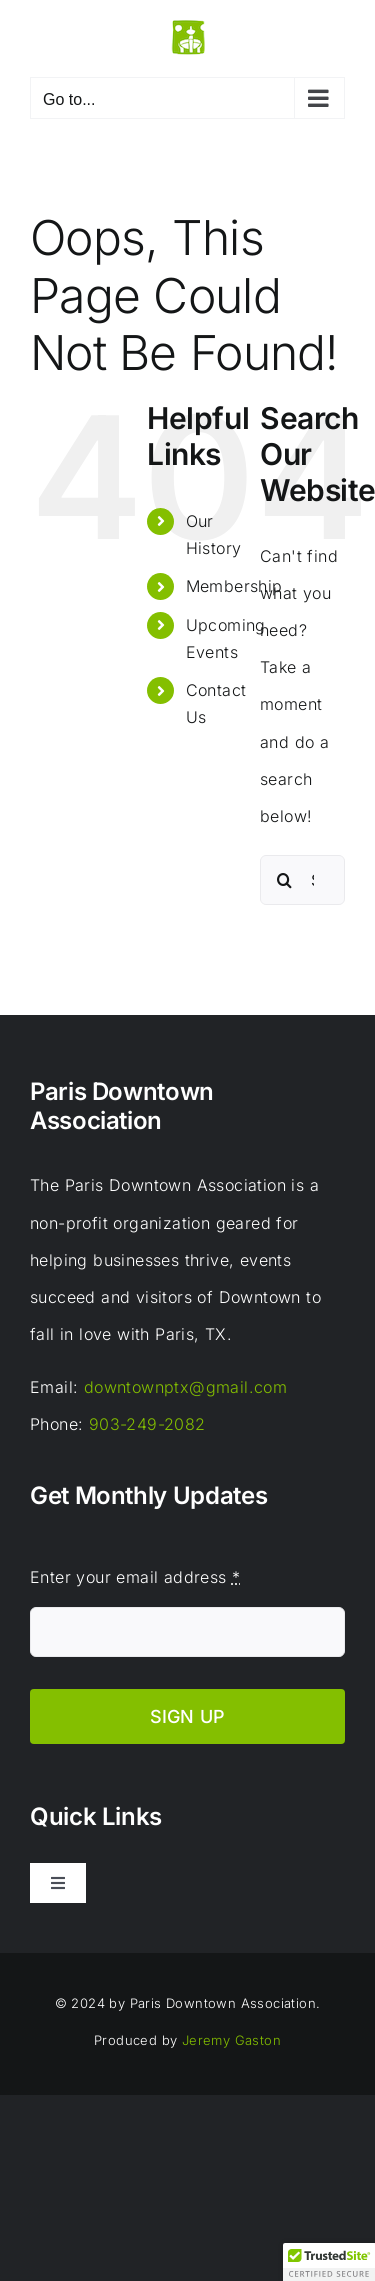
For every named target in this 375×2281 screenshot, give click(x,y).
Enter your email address (135, 1577)
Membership (234, 586)
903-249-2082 (147, 1424)
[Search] (285, 880)
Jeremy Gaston (231, 2040)
